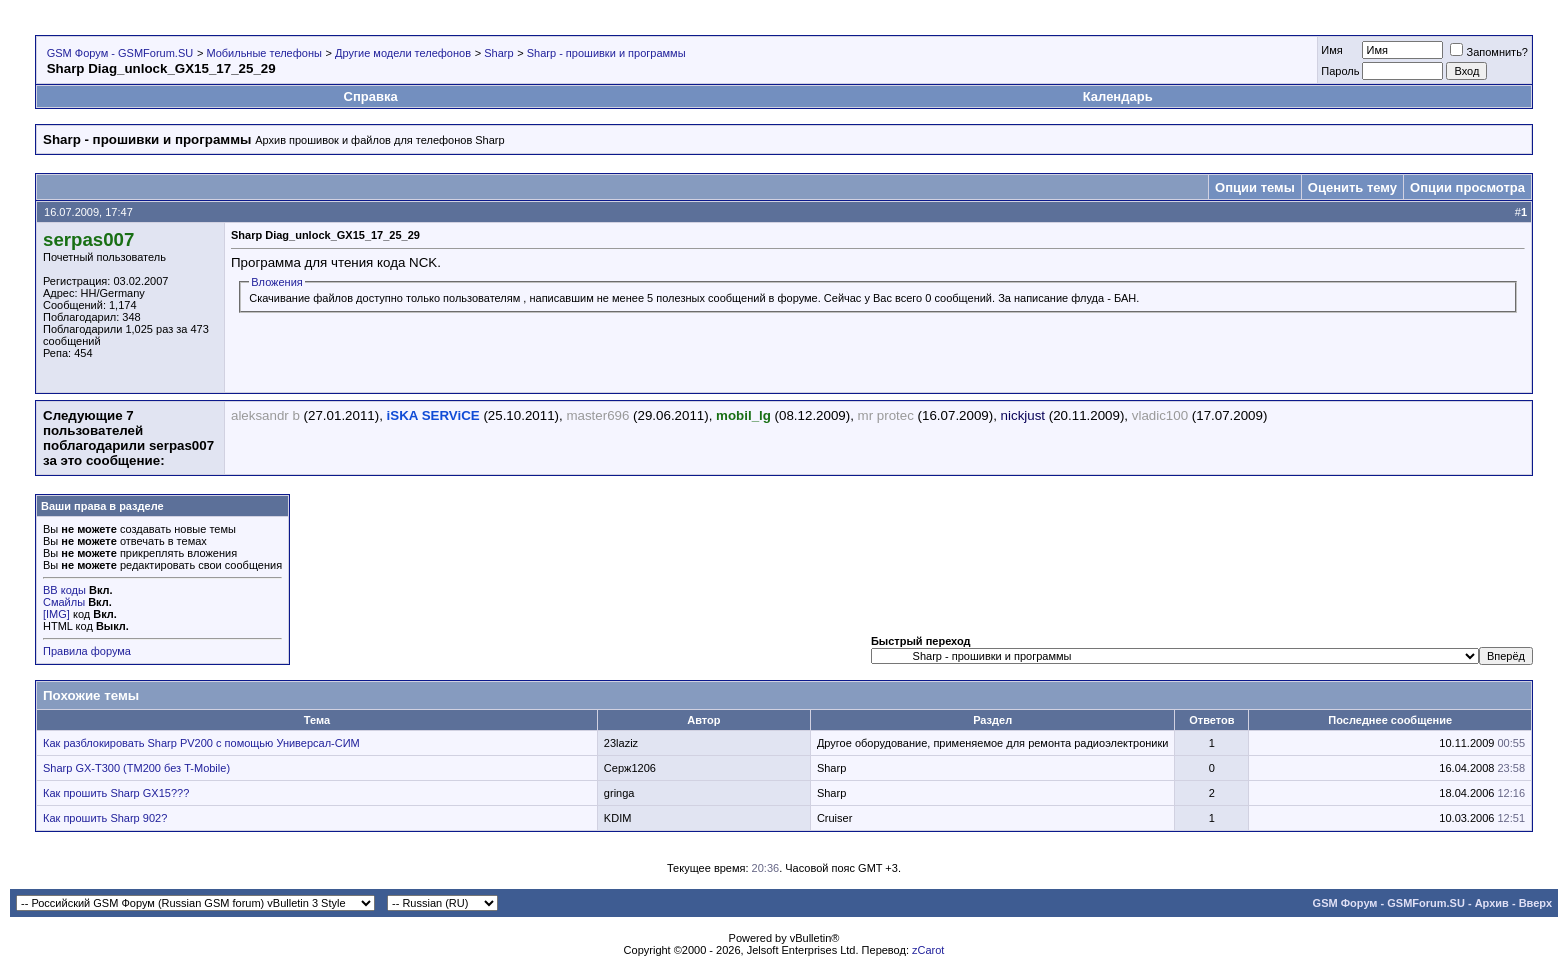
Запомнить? (1489, 52)
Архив (1492, 903)
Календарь (1118, 96)
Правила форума (87, 651)
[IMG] (56, 614)
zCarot (928, 950)
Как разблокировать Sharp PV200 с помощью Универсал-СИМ (201, 743)
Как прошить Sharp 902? (105, 818)
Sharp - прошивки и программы (606, 53)
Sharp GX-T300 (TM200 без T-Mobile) (136, 768)
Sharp (498, 53)
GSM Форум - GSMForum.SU (120, 53)
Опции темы (1255, 187)
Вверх (1535, 903)
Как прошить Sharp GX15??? (116, 793)
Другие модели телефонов (403, 53)
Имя (1331, 50)
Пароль (1340, 71)
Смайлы (64, 602)
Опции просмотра (1467, 187)
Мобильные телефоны (264, 53)
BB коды (64, 590)
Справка (371, 96)
